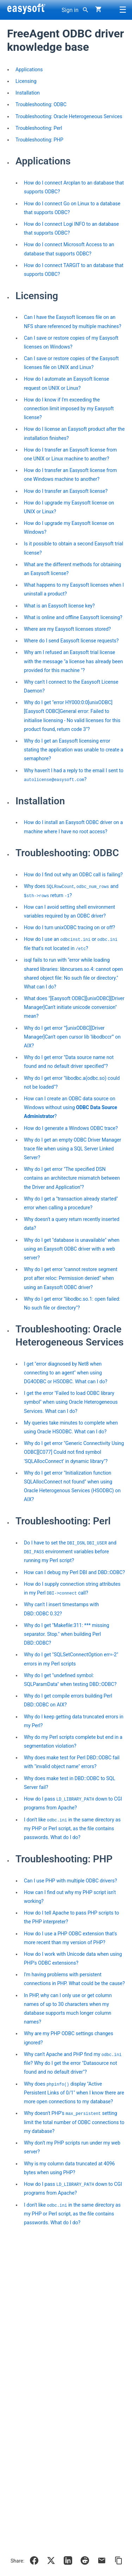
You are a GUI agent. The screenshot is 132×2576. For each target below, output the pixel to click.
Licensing (26, 81)
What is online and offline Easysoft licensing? (73, 617)
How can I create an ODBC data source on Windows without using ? (70, 1107)
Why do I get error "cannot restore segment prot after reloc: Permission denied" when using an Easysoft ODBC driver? (70, 1278)
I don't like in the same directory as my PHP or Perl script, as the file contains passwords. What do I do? (72, 1828)
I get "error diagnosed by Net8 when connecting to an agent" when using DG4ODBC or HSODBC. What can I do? (65, 1372)
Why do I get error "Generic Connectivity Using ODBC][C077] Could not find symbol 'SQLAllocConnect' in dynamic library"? (74, 1452)
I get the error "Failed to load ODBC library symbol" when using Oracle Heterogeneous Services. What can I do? (71, 1402)
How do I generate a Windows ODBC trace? (71, 1128)
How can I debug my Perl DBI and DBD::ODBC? (74, 1572)
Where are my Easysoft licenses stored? (67, 629)
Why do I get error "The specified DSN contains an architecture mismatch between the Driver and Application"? (72, 1178)
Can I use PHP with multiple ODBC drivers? (70, 1880)
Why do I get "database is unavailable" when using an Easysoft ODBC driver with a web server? (71, 1248)
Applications (29, 69)
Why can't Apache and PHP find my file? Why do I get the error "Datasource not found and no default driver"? (72, 2063)
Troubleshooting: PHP (39, 140)
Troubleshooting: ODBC (41, 104)
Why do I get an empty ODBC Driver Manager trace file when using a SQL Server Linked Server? (72, 1148)
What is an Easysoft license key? (59, 606)
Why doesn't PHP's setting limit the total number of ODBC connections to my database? (74, 2122)
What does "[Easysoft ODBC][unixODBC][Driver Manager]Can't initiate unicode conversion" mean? (74, 1007)
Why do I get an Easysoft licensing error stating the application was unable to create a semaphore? (73, 749)
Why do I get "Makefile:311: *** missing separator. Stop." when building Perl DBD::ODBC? (66, 1634)
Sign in (70, 10)
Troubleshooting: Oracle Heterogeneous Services (68, 116)
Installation (27, 93)
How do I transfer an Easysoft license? (66, 491)
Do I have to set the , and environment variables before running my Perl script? (70, 1552)
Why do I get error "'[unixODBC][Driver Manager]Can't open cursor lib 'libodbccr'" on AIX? (72, 1036)
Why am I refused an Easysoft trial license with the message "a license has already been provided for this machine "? (73, 661)
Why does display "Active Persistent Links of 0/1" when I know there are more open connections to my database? (74, 2093)
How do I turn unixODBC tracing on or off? (69, 927)
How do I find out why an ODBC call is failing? (73, 874)
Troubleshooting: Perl (38, 128)
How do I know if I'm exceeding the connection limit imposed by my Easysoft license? (69, 408)
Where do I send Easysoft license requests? (71, 640)
